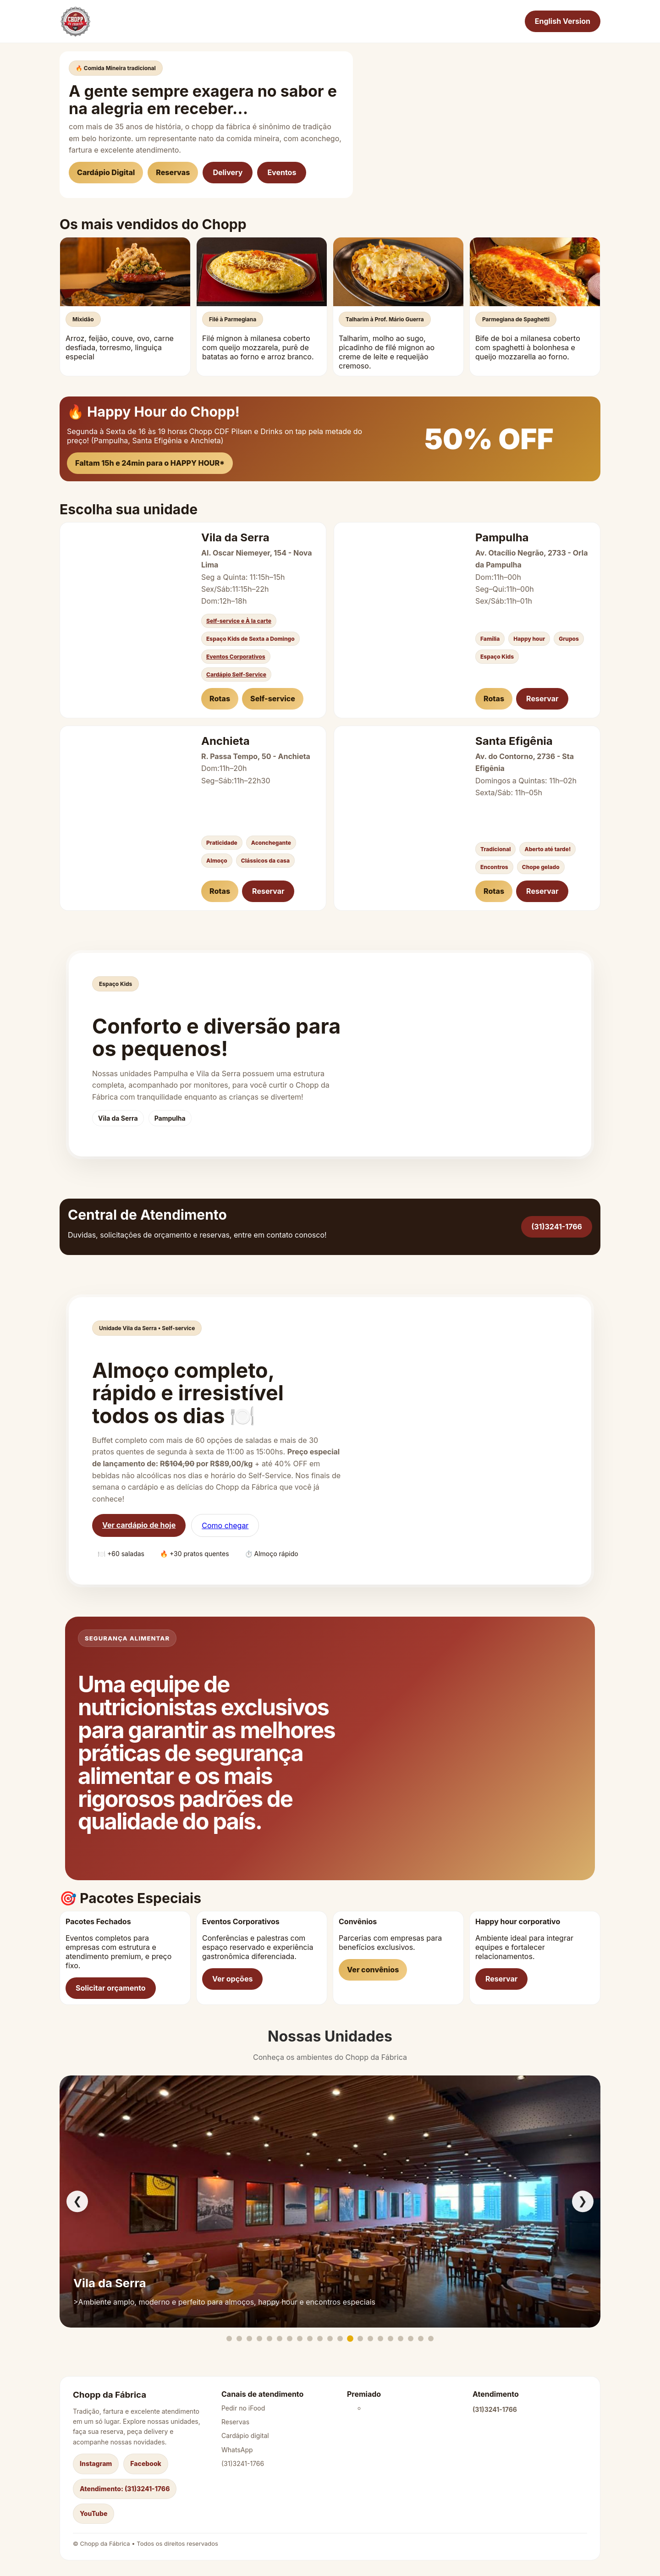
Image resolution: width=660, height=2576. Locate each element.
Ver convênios (373, 1969)
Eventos (281, 172)
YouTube (93, 2513)
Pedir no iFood (243, 2408)
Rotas (219, 698)
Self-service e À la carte (238, 620)
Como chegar (225, 1525)
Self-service (272, 698)
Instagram (96, 2463)
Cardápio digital (245, 2435)
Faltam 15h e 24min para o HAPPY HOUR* (150, 463)
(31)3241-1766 (556, 1226)
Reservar (542, 698)
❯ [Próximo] (582, 2201)
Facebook (145, 2463)
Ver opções (232, 1978)
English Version (562, 21)
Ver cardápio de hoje (139, 1525)
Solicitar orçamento (111, 1988)
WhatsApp (237, 2450)
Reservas (173, 172)
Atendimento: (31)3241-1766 (125, 2489)
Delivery (227, 172)
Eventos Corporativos (235, 656)
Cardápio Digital (106, 172)
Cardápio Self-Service (236, 674)
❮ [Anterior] (77, 2201)
